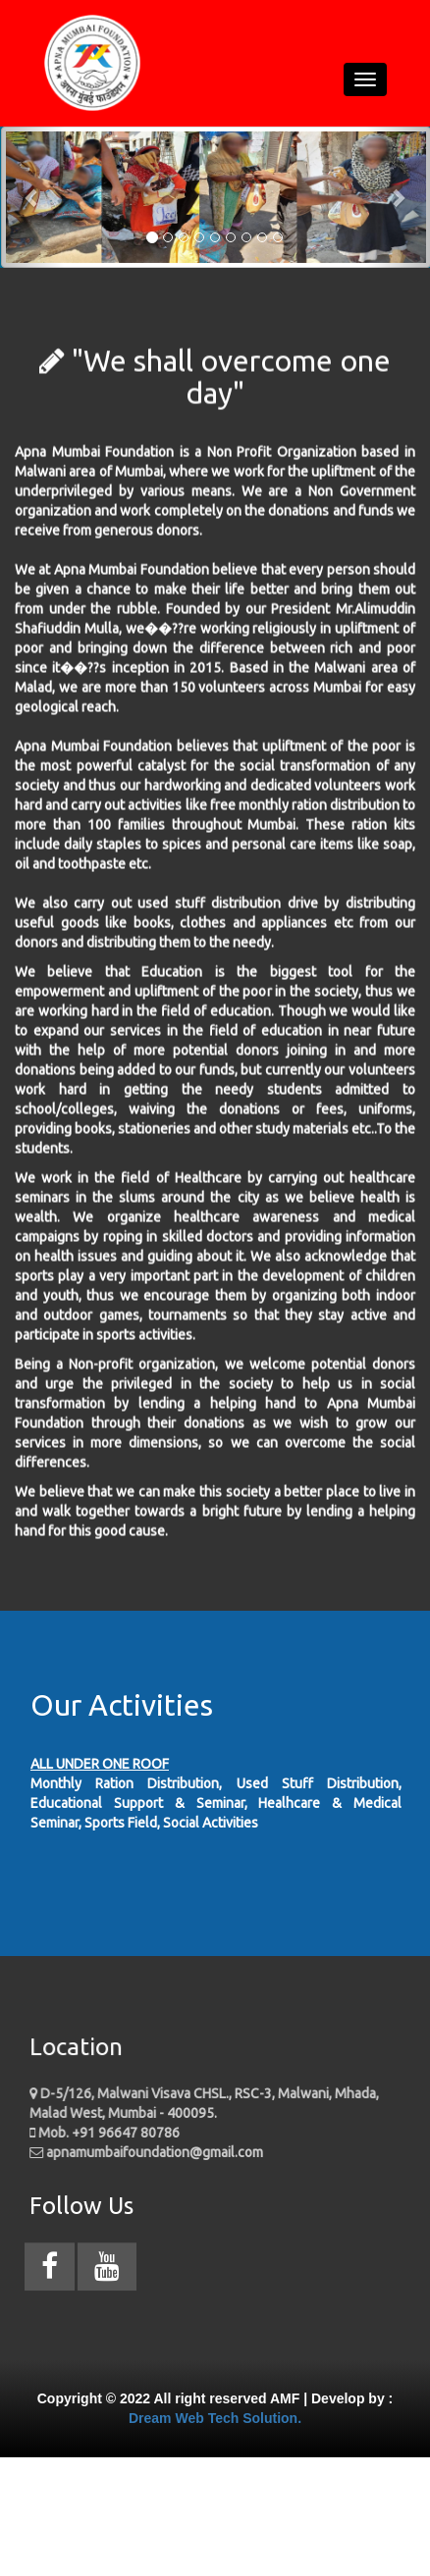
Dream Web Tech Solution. (215, 2418)
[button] (32, 197)
